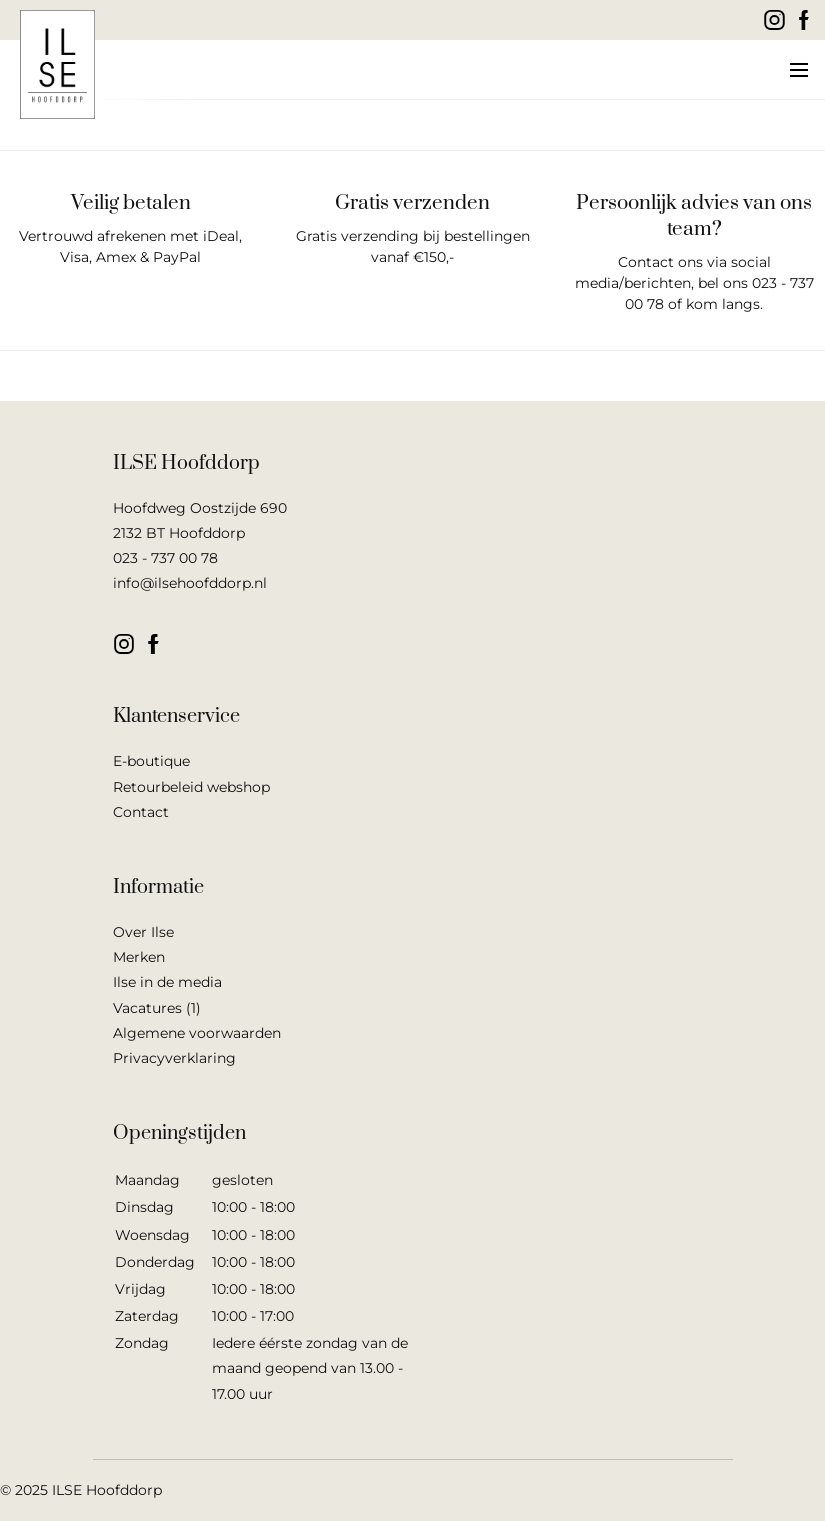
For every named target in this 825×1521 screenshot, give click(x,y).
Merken (139, 957)
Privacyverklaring (174, 1058)
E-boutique (151, 761)
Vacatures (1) (157, 1008)
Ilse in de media (167, 982)
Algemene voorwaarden (197, 1033)
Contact (141, 812)
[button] (797, 70)
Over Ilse (143, 932)
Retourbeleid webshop (191, 787)
